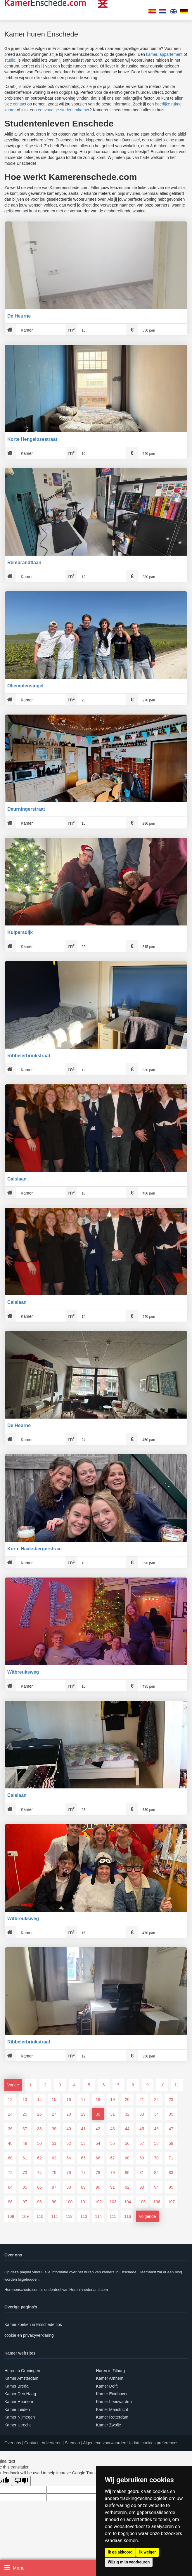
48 (10, 2143)
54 (98, 2143)
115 (113, 2216)
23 (171, 2099)
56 (127, 2143)
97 (25, 2201)
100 (69, 2201)
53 (83, 2143)
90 (98, 2187)
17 (83, 2099)
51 (54, 2143)
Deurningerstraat (26, 809)
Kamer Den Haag (20, 2393)
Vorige (13, 2085)
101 (83, 2201)
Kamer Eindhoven (112, 2393)
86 (39, 2187)
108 (10, 2216)
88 (68, 2187)
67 (112, 2158)
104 (127, 2201)
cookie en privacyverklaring (29, 2335)
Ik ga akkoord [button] (120, 2552)
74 (39, 2172)
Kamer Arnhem (109, 2378)
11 (176, 2085)
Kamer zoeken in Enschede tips (33, 2324)
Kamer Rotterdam (112, 2417)
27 (54, 2114)
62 (39, 2158)
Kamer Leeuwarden (114, 2401)
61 (25, 2158)
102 (98, 2201)
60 (10, 2158)
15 (54, 2099)
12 (10, 2099)
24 (10, 2114)
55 (112, 2143)
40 (68, 2128)
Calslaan (17, 1178)
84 (10, 2187)
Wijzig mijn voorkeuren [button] (129, 2562)
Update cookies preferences (152, 2442)
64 (68, 2158)
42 (98, 2128)
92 (127, 2187)
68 (127, 2158)
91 (112, 2187)
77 (83, 2172)
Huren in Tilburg (110, 2370)
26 (39, 2114)
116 (127, 2216)
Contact (31, 2442)
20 (127, 2099)
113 (83, 2216)
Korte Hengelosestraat (32, 439)
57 (141, 2143)
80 (127, 2172)
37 (25, 2128)
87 (54, 2187)
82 (156, 2172)
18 (98, 2099)
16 (68, 2099)
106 (156, 2201)
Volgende (147, 2216)
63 (54, 2158)
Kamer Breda (16, 2386)
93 (141, 2187)
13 (25, 2099)
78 (98, 2172)
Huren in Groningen (22, 2370)
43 (112, 2128)
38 (39, 2128)
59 (171, 2143)
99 (54, 2201)
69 (141, 2158)
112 (69, 2216)
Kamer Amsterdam (21, 2378)
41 (83, 2128)
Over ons (12, 2442)
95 (171, 2187)
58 (156, 2143)
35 (171, 2114)
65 (83, 2158)
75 (54, 2172)
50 (39, 2143)
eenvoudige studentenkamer (63, 110)
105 (142, 2201)
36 (10, 2128)
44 (127, 2128)
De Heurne (19, 315)
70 (156, 2158)
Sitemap (72, 2442)
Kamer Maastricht (112, 2409)
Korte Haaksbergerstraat (34, 1548)
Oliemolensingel (25, 685)
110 (40, 2216)
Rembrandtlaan (24, 562)
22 (156, 2099)
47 (171, 2128)
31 (112, 2114)
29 (83, 2114)
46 (156, 2128)
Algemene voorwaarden (104, 2442)
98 (39, 2201)
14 (39, 2099)
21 (141, 2099)
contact (19, 104)
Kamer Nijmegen (19, 2417)
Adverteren (51, 2442)
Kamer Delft (107, 2386)
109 (25, 2216)
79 (112, 2172)
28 (68, 2114)
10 (162, 2085)
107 (171, 2201)
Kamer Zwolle (108, 2425)
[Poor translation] (21, 2481)
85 (25, 2187)
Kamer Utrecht (17, 2425)
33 (141, 2114)
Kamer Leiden (17, 2409)
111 (54, 2216)
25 (25, 2114)
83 (171, 2172)
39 (54, 2128)
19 (112, 2099)
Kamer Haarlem (18, 2401)
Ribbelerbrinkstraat (28, 1055)
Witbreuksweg (23, 1672)
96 (10, 2201)
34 (156, 2114)
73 (25, 2172)
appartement (171, 54)
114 (98, 2216)
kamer (151, 54)
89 (83, 2187)
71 (171, 2158)
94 (156, 2187)
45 (141, 2128)
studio (9, 60)
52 (68, 2143)
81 (141, 2172)
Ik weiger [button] (147, 2552)
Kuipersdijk (20, 932)
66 (98, 2158)
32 (127, 2114)
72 (10, 2172)
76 (68, 2172)
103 (113, 2201)
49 (25, 2143)
